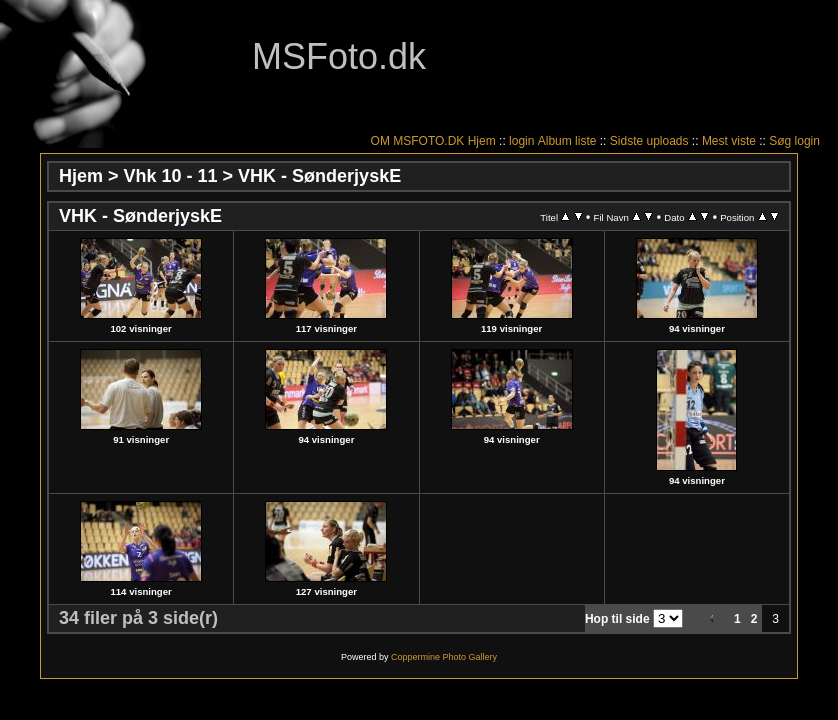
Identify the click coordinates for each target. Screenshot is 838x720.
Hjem (482, 141)
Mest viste (729, 141)
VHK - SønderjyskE (319, 176)
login (521, 141)
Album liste (567, 141)
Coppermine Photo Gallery (444, 657)
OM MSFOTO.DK (418, 141)
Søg (780, 141)
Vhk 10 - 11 (171, 176)
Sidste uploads (649, 141)
